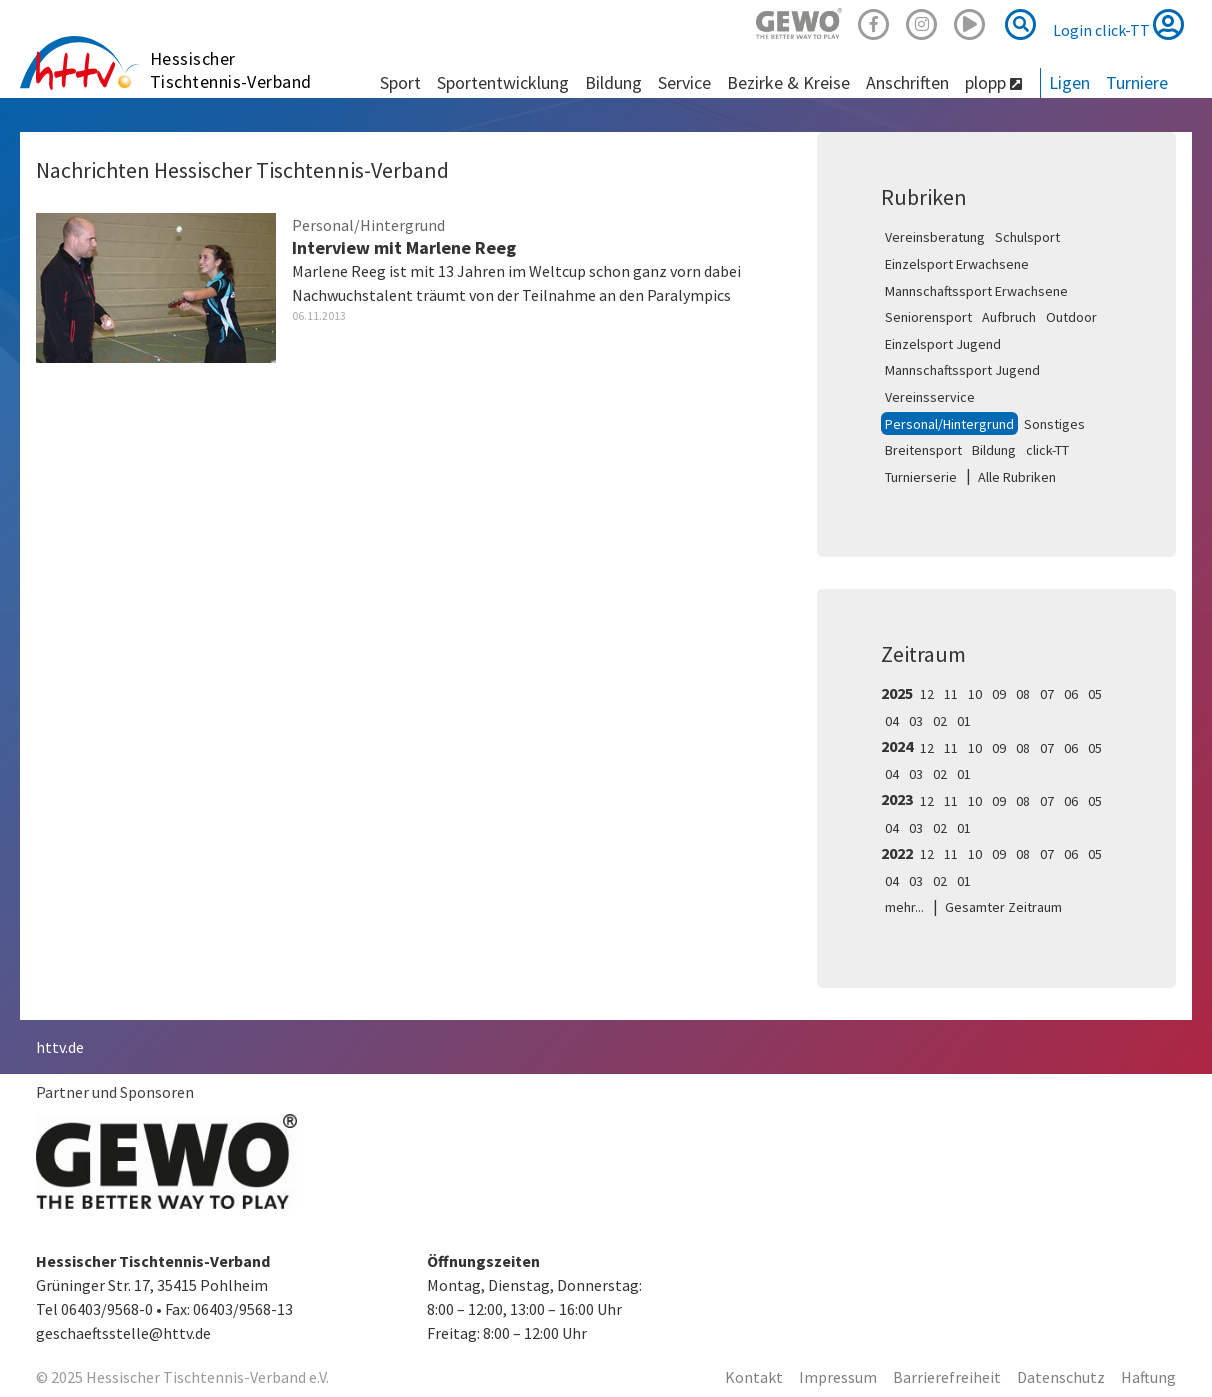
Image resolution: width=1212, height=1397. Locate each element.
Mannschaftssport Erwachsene (976, 291)
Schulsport (1027, 237)
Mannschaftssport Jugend (962, 370)
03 (916, 721)
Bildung (994, 450)
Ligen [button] (1069, 82)
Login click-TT (1118, 24)
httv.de (60, 1047)
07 (1047, 694)
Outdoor (1071, 317)
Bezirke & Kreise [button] (788, 82)
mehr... (904, 907)
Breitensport (923, 450)
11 (951, 694)
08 (1023, 694)
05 (1095, 694)
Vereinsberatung (935, 237)
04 (892, 721)
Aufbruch (1009, 317)
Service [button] (684, 82)
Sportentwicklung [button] (503, 82)
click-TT (1047, 450)
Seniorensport (928, 317)
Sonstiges (1054, 424)
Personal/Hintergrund (949, 424)
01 (964, 721)
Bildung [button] (613, 82)
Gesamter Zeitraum (1003, 907)
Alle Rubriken (1017, 477)
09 (999, 694)
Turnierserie (921, 477)
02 (940, 721)
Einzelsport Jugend (943, 344)
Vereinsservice (930, 397)
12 (927, 694)
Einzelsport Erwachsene (957, 264)
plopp (993, 82)
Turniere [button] (1137, 82)
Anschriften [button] (907, 82)
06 (1071, 694)
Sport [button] (400, 82)
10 (975, 694)
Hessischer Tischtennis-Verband (231, 70)
